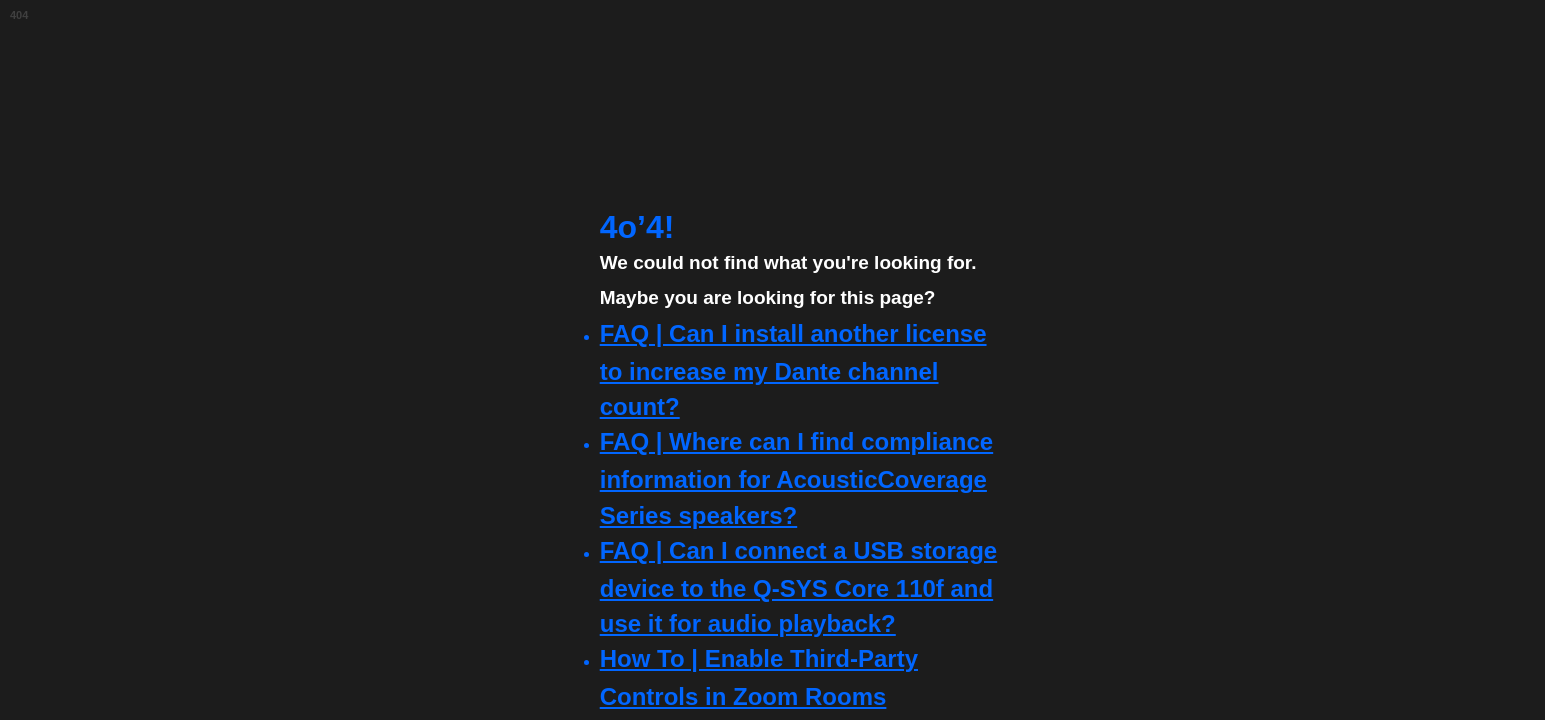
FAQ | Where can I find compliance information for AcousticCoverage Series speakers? (796, 478)
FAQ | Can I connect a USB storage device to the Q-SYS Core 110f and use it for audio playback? (798, 587)
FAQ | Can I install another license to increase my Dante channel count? (793, 370)
